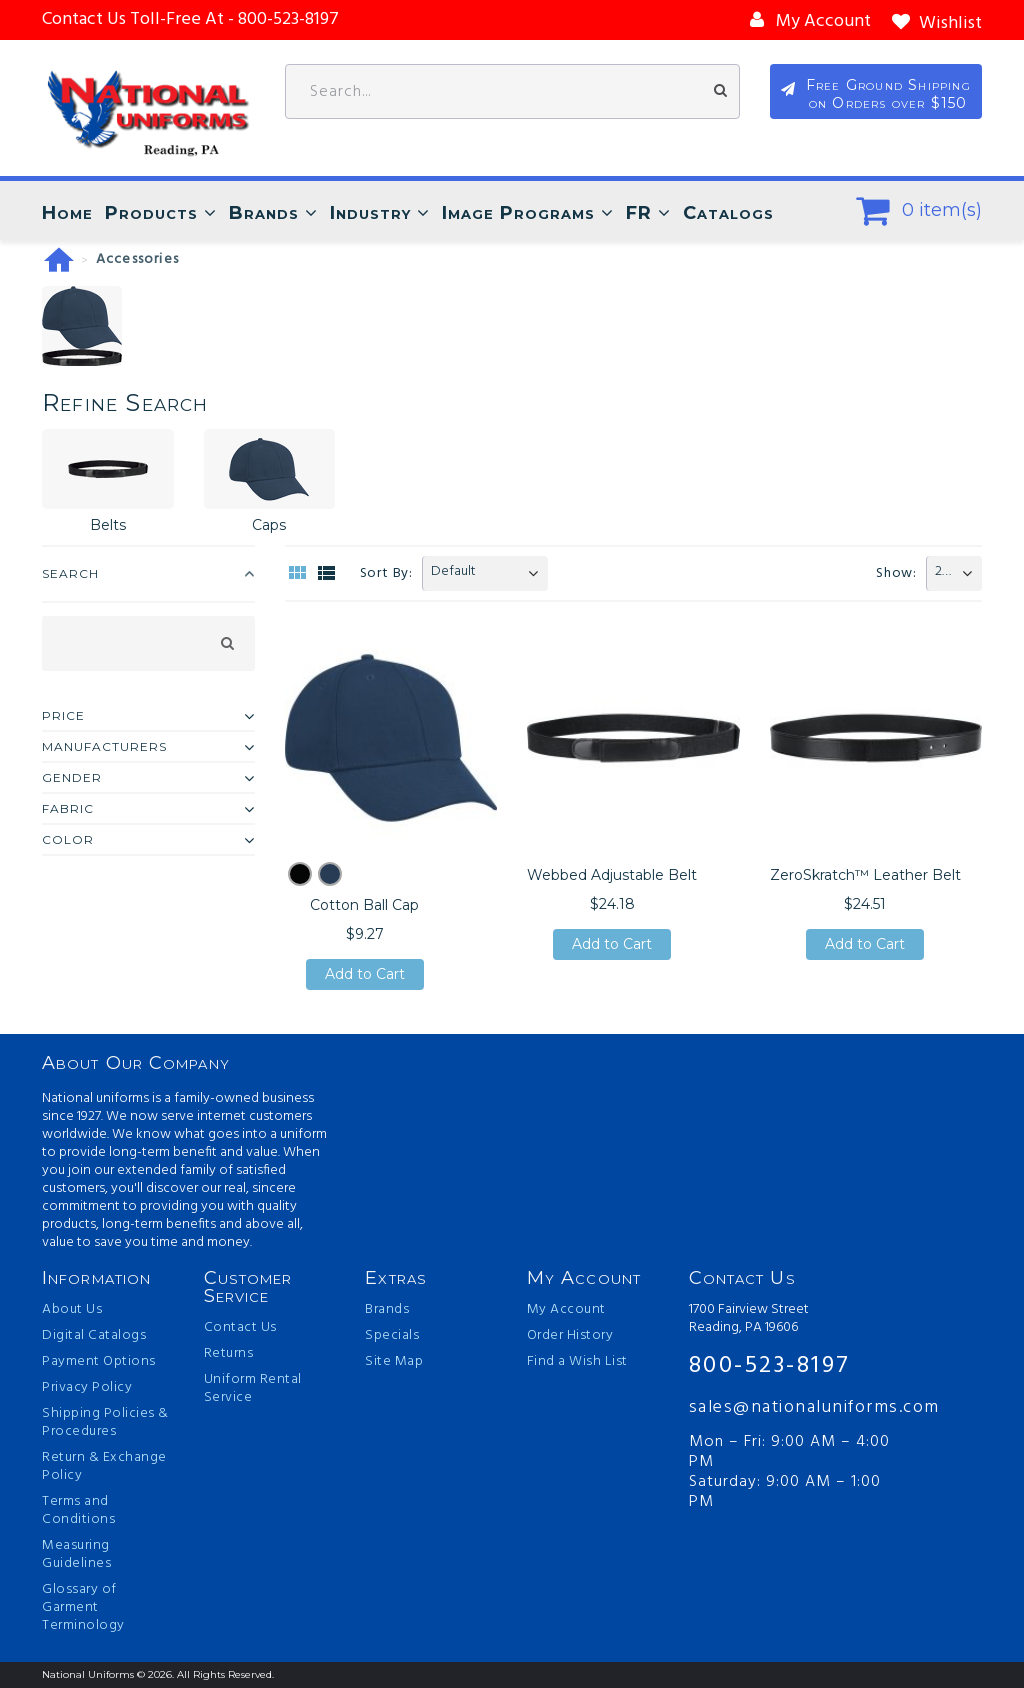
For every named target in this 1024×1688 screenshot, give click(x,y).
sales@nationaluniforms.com (795, 1407)
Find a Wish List (577, 1362)
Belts (108, 525)
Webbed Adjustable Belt (612, 875)
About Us (72, 1310)
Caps (269, 525)
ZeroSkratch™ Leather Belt (865, 875)
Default (453, 571)
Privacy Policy (87, 1388)
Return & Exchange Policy (104, 1467)
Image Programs (518, 213)
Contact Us (240, 1328)
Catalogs (728, 213)
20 (942, 571)
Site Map (394, 1362)
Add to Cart (365, 974)
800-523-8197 (770, 1366)
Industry (370, 213)
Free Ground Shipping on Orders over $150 (888, 94)
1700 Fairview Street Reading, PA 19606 (749, 1319)
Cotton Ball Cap (364, 905)
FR (639, 213)
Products (151, 213)
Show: (896, 573)
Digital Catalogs (94, 1336)
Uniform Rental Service (253, 1389)
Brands (264, 213)
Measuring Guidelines (76, 1555)
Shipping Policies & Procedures (105, 1423)
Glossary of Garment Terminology (83, 1608)
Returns (229, 1354)
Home (67, 213)
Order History (570, 1336)
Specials (392, 1336)
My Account (566, 1310)
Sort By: (386, 573)
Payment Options (99, 1362)
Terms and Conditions (78, 1511)
